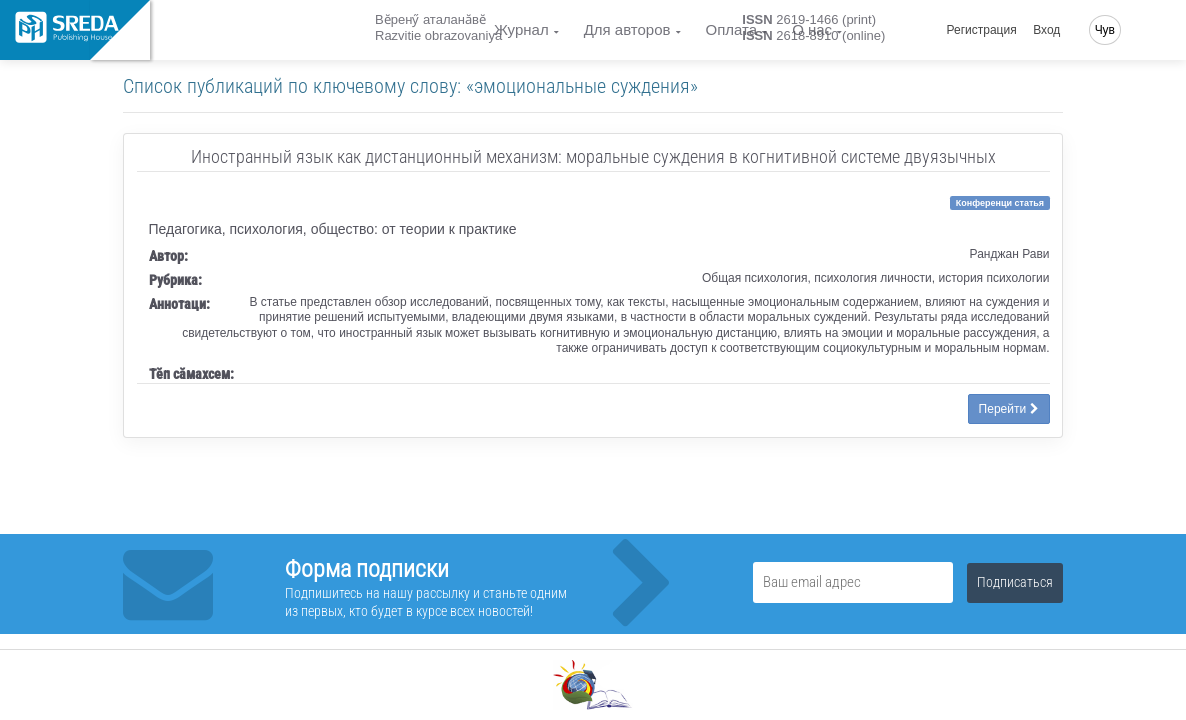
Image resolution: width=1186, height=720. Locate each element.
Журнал (521, 29)
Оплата (732, 29)
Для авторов (627, 29)
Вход (1046, 30)
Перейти (1009, 409)
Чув (1105, 30)
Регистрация (982, 30)
